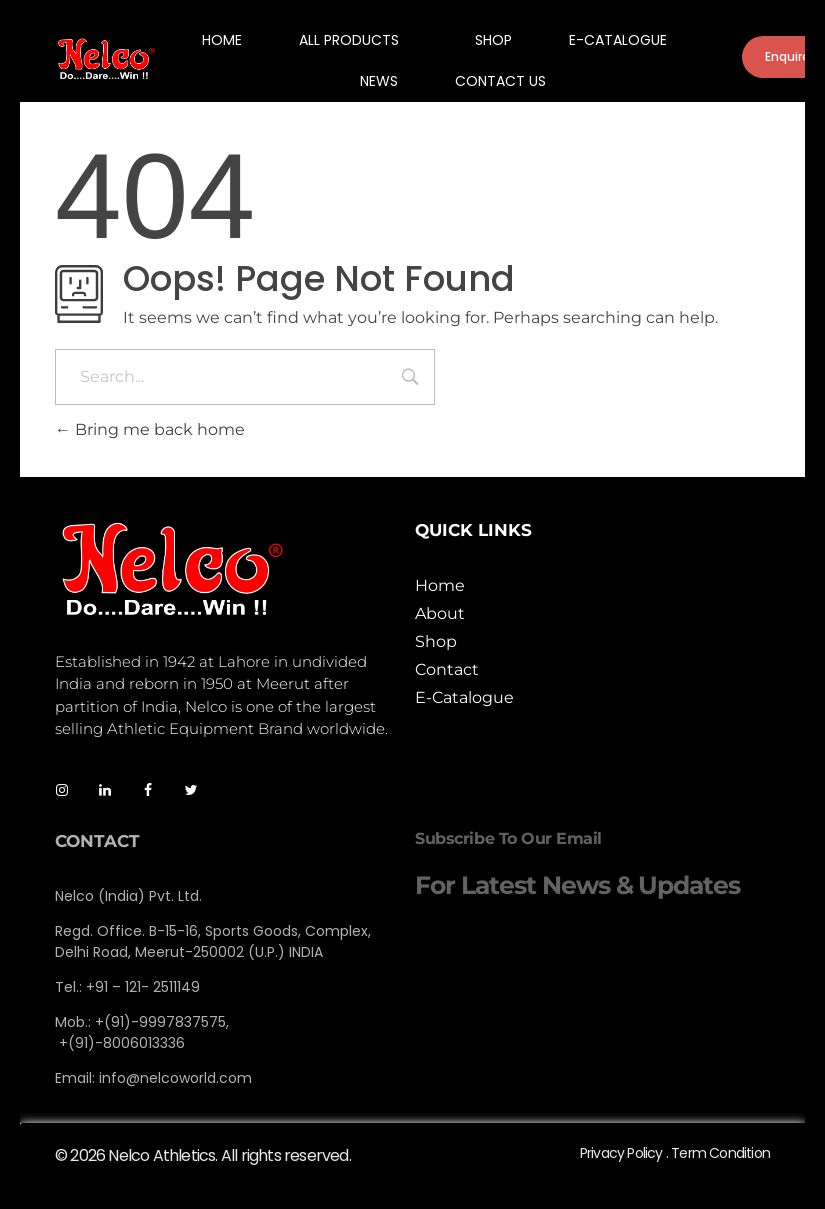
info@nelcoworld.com (175, 1078)
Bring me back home (150, 429)
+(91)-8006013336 (122, 1043)
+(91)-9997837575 (160, 1022)
